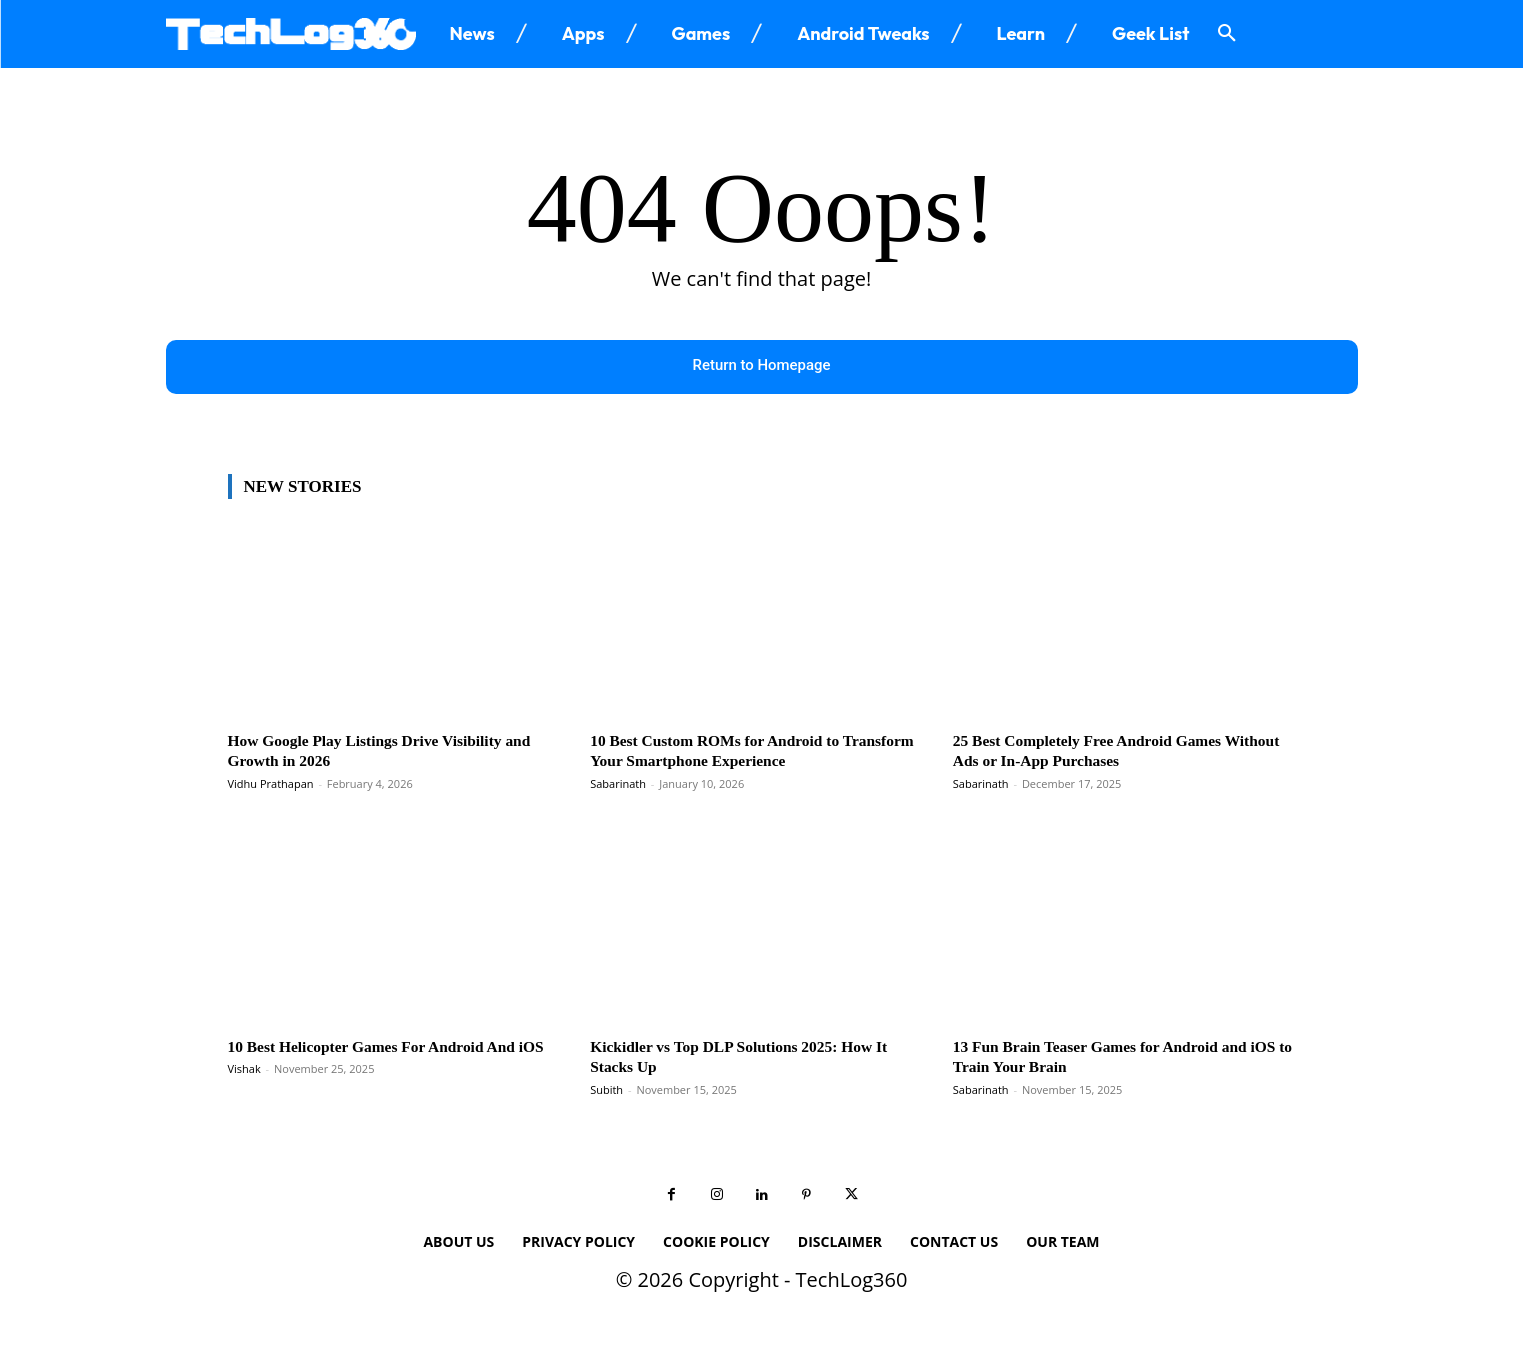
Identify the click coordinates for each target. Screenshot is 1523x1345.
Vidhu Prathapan (271, 784)
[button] (1227, 34)
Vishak (244, 1090)
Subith (606, 1090)
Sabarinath (618, 784)
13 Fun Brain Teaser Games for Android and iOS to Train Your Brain (1115, 1057)
